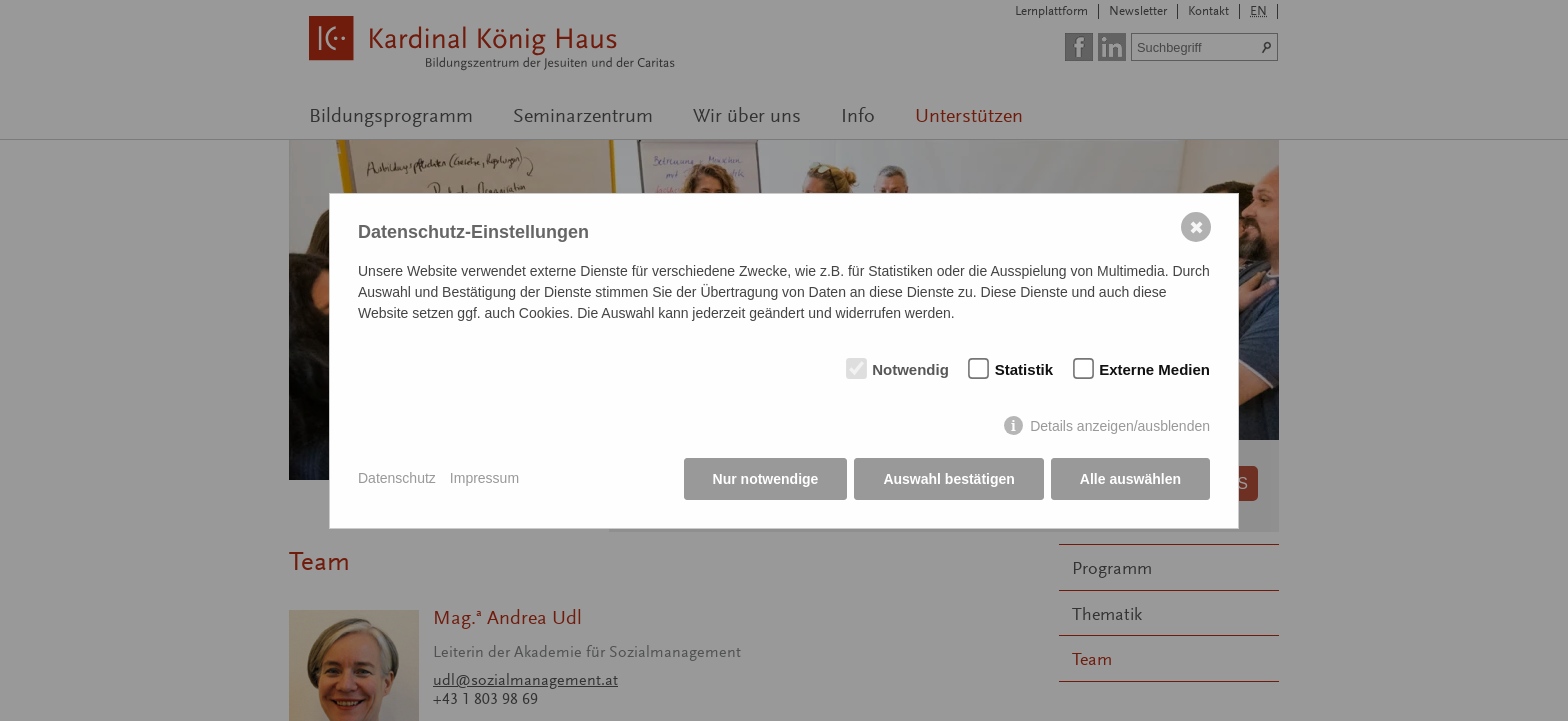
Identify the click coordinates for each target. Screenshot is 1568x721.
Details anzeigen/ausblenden (1120, 426)
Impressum (484, 478)
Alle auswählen (1130, 479)
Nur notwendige (766, 479)
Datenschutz (397, 478)
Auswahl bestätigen (948, 479)
